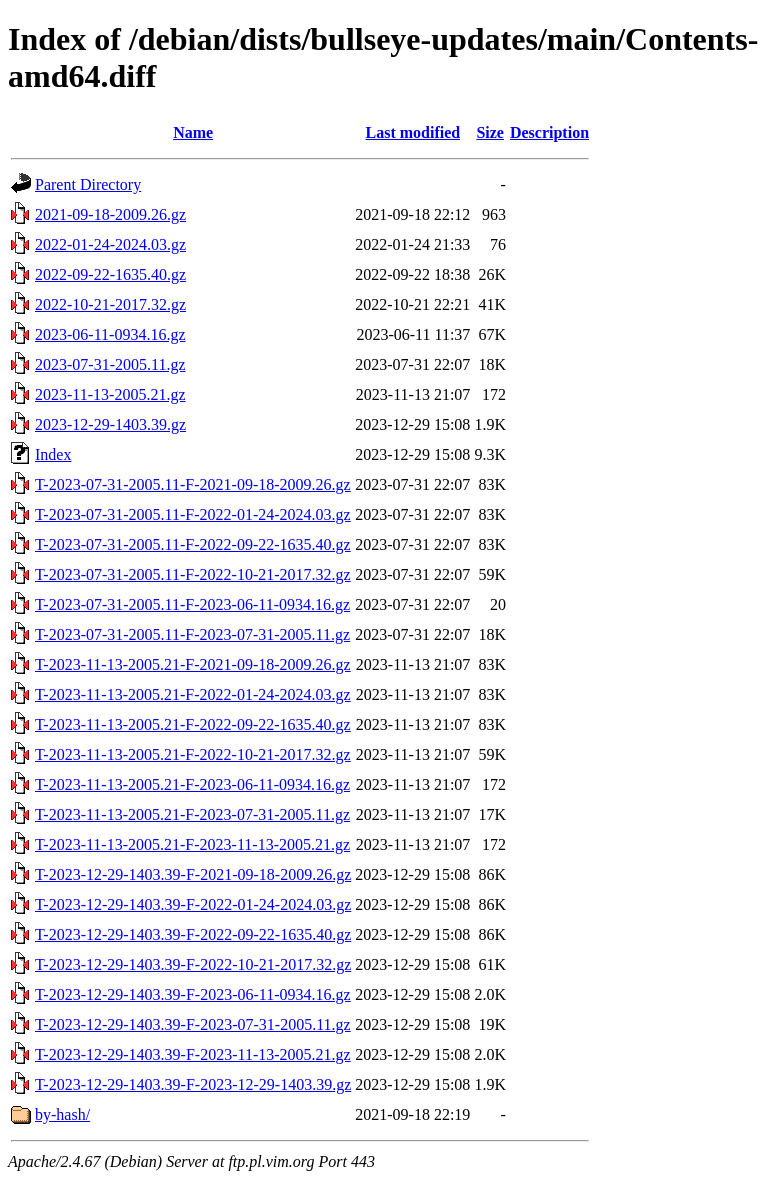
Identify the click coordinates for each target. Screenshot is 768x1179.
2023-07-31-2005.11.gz (110, 364)
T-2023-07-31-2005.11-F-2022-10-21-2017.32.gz (193, 574)
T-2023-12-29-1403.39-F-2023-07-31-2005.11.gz (193, 1024)
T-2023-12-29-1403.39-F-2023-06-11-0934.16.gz (193, 994)
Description (549, 132)
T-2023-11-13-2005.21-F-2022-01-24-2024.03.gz (193, 694)
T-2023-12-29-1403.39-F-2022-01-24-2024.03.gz (193, 904)
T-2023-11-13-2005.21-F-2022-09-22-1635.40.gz (193, 724)
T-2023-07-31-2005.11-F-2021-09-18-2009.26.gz (193, 484)
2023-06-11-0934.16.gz (110, 334)
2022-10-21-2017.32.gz (110, 304)
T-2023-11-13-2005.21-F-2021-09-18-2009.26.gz (193, 664)
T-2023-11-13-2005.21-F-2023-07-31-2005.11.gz (192, 814)
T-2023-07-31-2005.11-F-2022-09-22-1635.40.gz (193, 544)
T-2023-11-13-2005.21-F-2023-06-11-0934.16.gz (192, 784)
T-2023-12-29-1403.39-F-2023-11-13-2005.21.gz (193, 1054)
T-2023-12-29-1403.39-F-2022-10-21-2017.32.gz (193, 964)
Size (490, 132)
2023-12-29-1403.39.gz (110, 424)
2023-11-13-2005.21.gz (110, 394)
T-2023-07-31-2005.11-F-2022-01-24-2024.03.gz (193, 514)
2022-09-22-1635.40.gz (110, 274)
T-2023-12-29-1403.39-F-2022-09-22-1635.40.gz (193, 934)
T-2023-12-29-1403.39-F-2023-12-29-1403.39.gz (193, 1084)
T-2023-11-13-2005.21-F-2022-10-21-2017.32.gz (193, 754)
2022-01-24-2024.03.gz (110, 244)
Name (193, 132)
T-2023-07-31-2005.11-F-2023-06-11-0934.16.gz (192, 604)
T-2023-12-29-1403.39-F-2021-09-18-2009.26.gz (193, 874)
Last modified (412, 132)
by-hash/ (62, 1114)
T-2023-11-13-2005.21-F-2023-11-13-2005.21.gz (192, 844)
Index (53, 454)
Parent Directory (88, 184)
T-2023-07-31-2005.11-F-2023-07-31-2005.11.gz (192, 634)
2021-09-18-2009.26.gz (110, 214)
